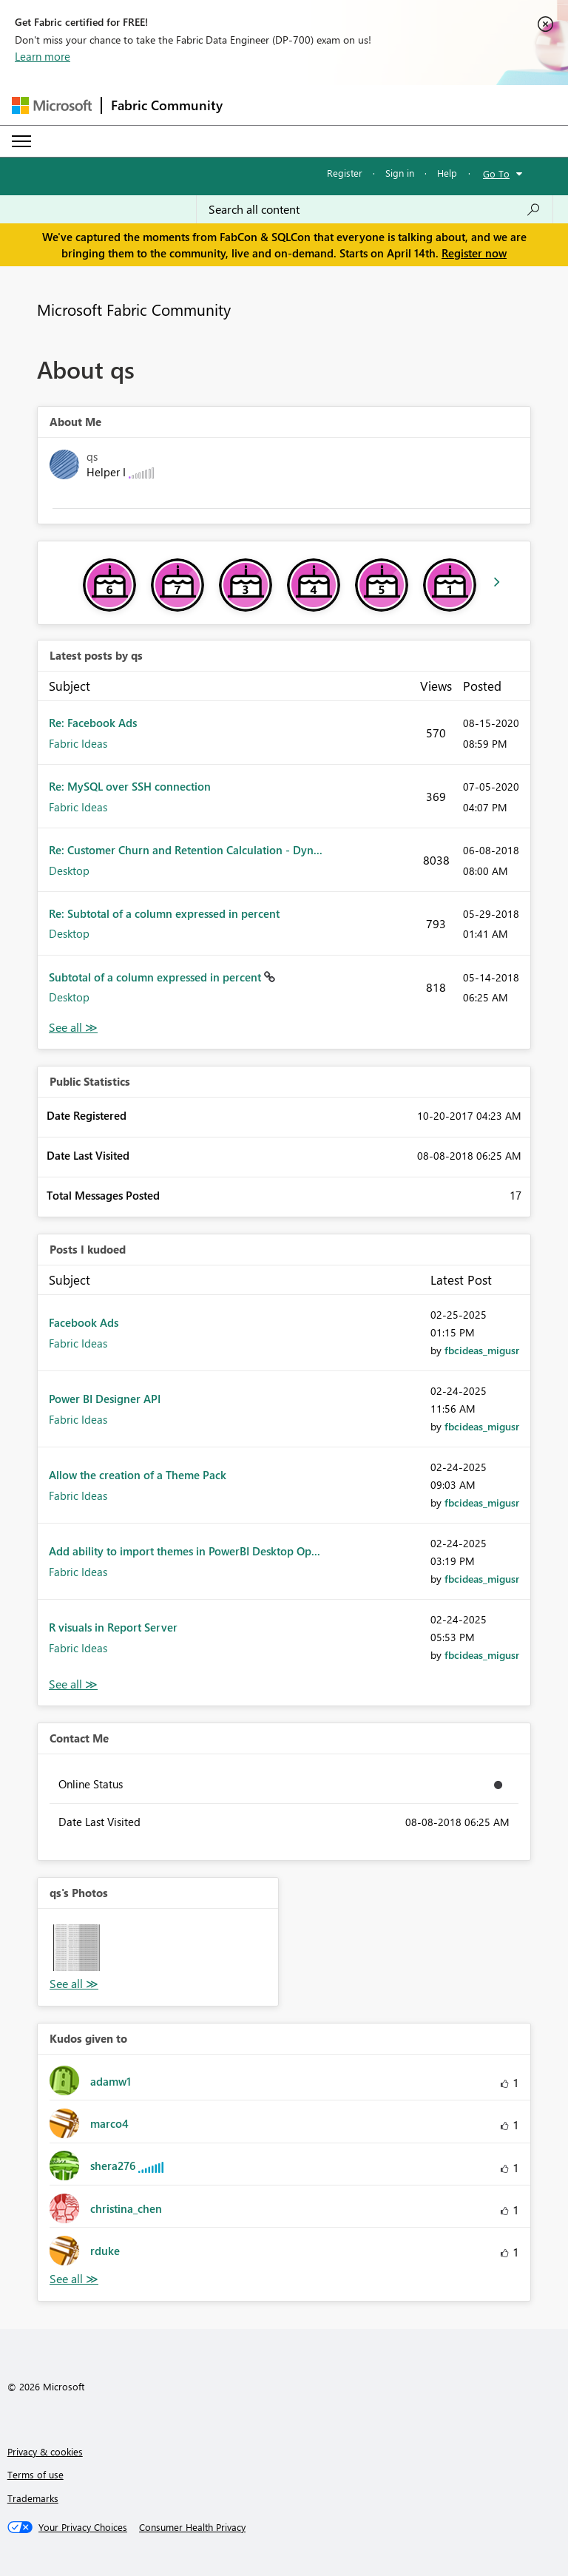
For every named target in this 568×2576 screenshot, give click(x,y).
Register (344, 172)
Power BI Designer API (104, 1398)
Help (447, 172)
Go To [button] (496, 173)
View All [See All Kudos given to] (74, 2279)
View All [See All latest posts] (73, 1027)
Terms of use (35, 2474)
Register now (474, 253)
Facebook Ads (83, 1322)
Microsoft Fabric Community (134, 309)
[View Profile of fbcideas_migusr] (481, 1350)
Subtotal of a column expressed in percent (156, 977)
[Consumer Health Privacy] (192, 2527)
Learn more (42, 56)
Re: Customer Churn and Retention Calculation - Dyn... (185, 849)
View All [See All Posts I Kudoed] (73, 1684)
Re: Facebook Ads (93, 722)
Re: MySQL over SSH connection (130, 786)
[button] (76, 1947)
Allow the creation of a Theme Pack (137, 1474)
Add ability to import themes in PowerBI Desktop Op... (184, 1551)
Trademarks (32, 2498)
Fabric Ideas (78, 743)
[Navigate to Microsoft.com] (52, 105)
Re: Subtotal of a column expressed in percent (164, 913)
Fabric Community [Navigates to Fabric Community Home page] (167, 105)
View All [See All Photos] (74, 1983)
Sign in (399, 172)
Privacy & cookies (45, 2451)
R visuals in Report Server (113, 1627)
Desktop (69, 870)
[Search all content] (374, 209)
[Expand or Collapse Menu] (21, 141)
